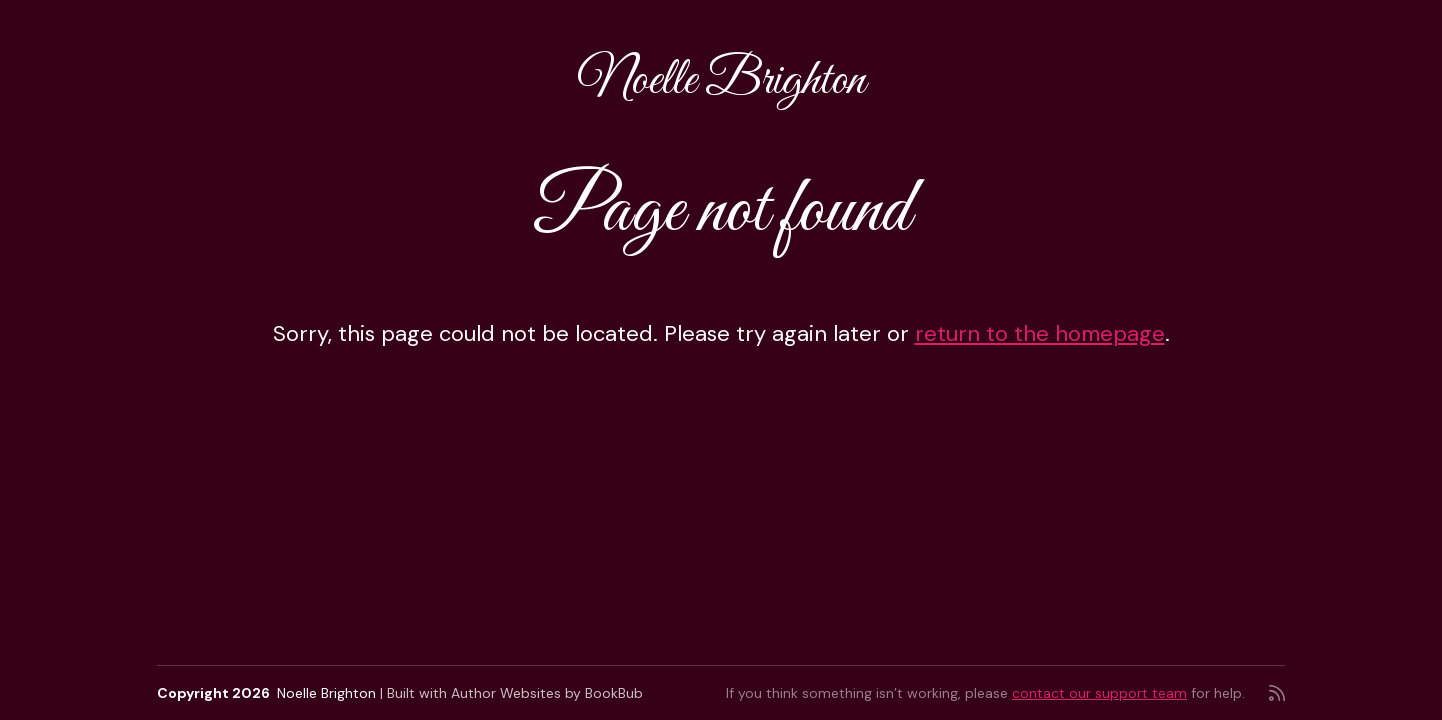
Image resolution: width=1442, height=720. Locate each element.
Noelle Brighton (721, 81)
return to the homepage (1040, 333)
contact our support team (1099, 693)
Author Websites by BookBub (547, 693)
